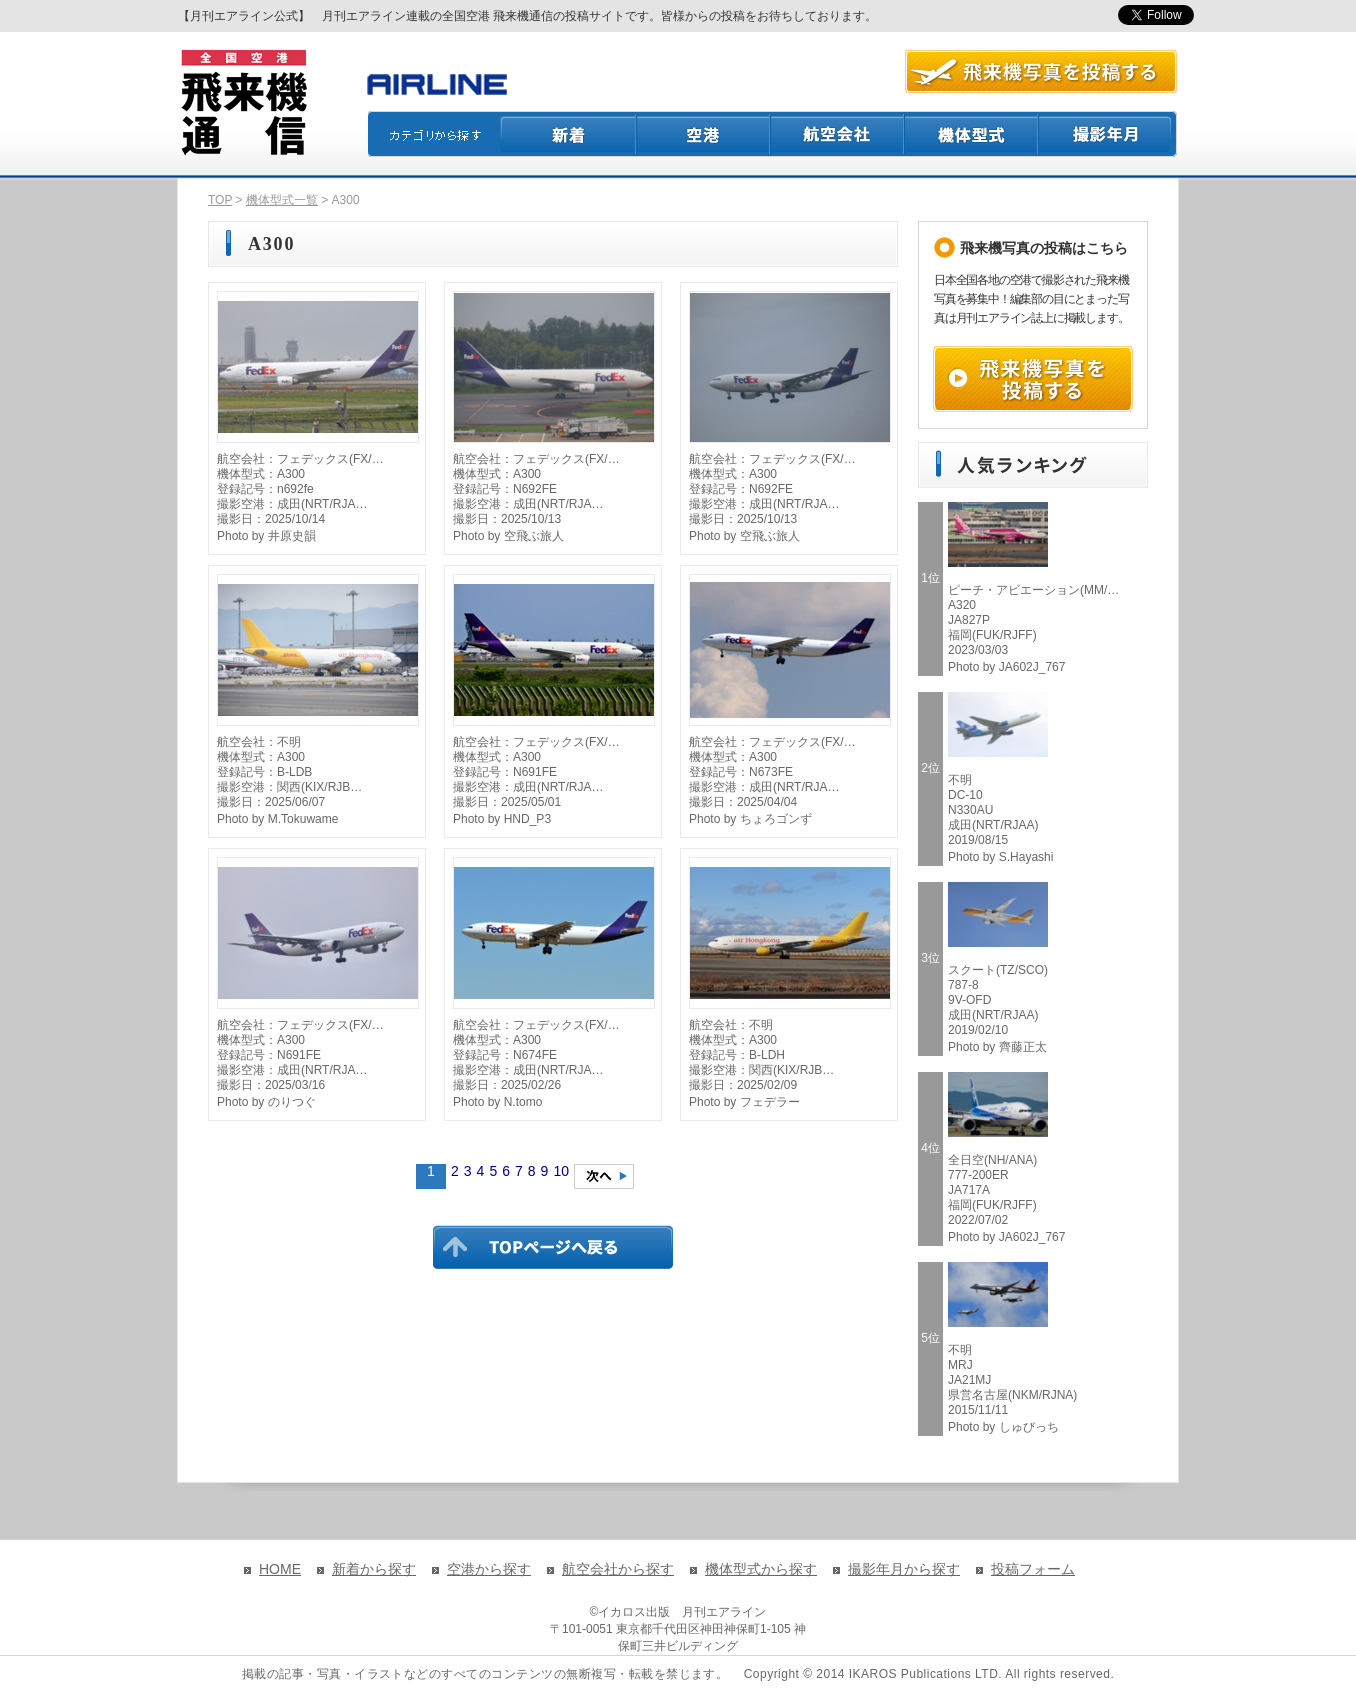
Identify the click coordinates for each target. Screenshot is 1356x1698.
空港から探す (489, 1569)
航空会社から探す (618, 1569)
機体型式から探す (761, 1569)
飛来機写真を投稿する (1033, 379)
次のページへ (604, 1176)
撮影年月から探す (904, 1569)
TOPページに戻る (553, 1247)
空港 (704, 134)
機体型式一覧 (282, 200)
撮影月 (1108, 134)
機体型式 (972, 134)
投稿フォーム (1033, 1569)
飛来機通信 (243, 103)
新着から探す (374, 1569)
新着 (568, 134)
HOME (280, 1569)
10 (561, 1171)
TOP (220, 200)
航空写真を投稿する (1041, 71)
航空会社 (838, 134)
